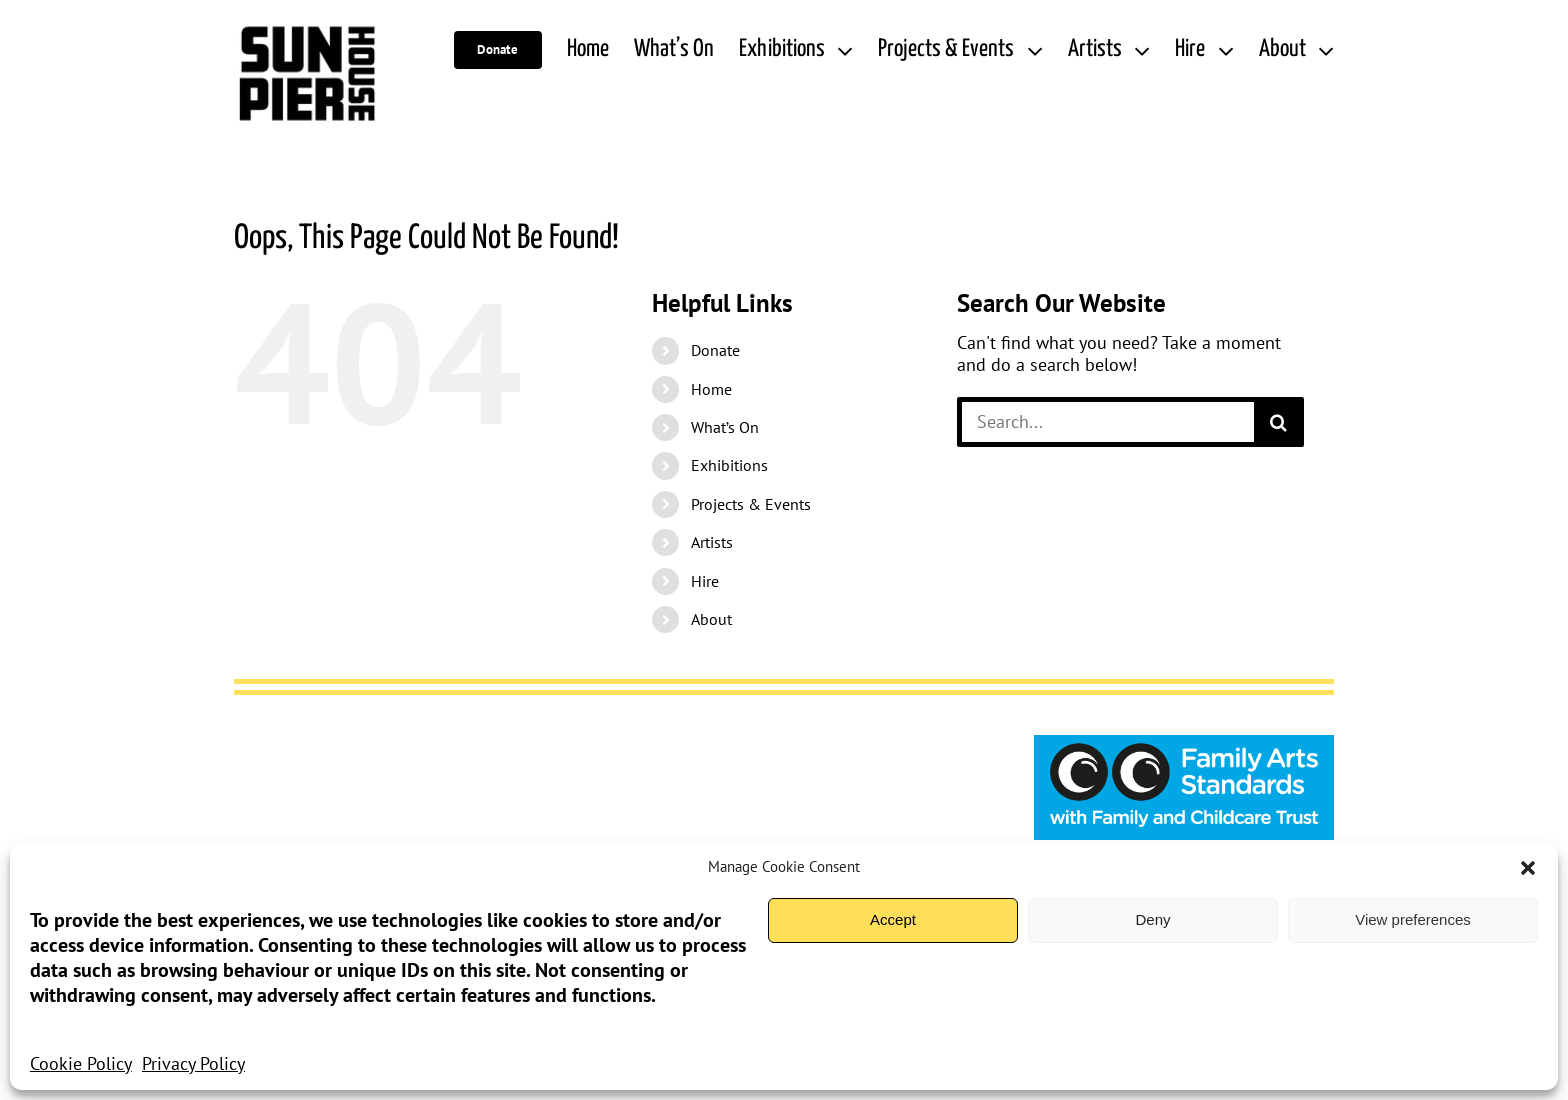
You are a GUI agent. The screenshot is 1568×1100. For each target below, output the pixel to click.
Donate (715, 350)
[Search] (1279, 422)
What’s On (725, 427)
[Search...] (1105, 422)
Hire (705, 581)
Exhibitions (729, 465)
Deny (1152, 919)
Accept (893, 919)
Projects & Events (751, 504)
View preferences (1413, 919)
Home (711, 389)
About (711, 619)
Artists (712, 542)
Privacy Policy (193, 1063)
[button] (1528, 868)
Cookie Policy (81, 1063)
